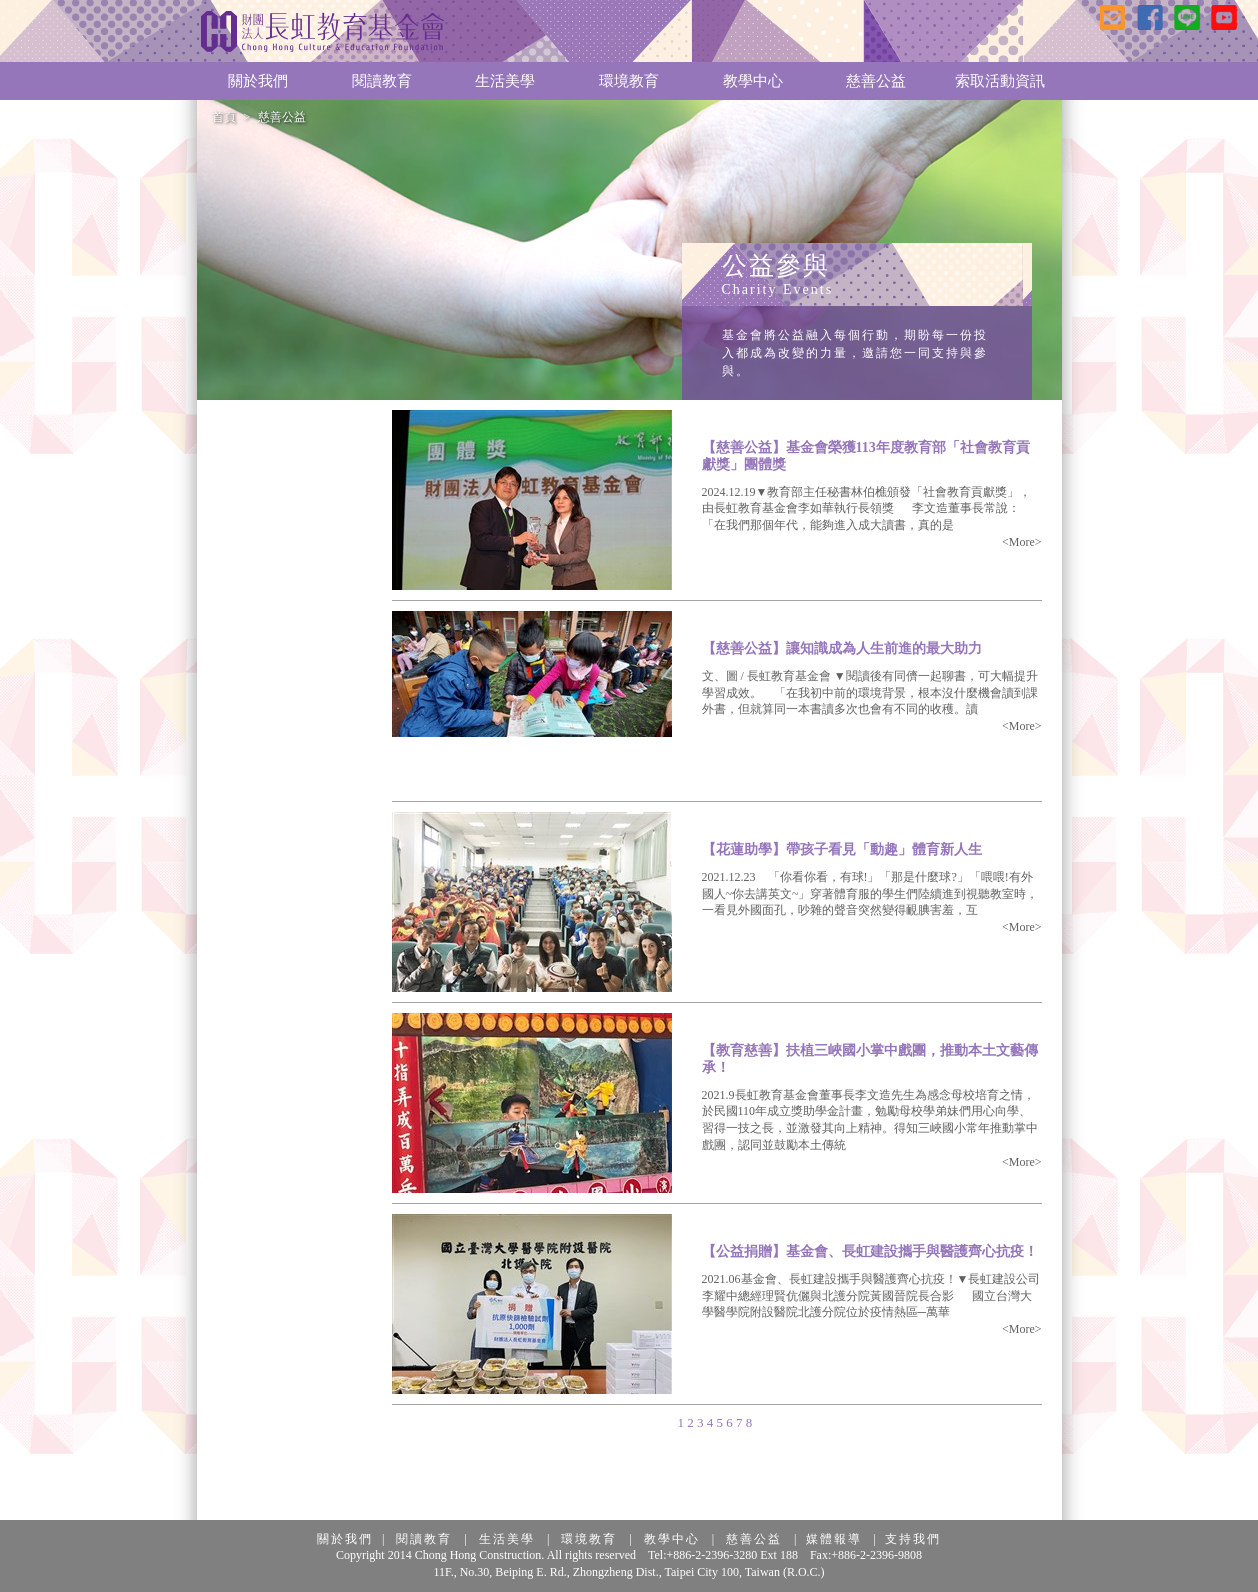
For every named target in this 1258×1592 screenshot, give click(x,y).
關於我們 (345, 1539)
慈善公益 (754, 1539)
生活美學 (507, 1539)
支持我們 (913, 1539)
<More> (1022, 542)
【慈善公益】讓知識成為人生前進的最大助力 (842, 648)
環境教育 (589, 1539)
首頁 (224, 117)
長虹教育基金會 (322, 32)
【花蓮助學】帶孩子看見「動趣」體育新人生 (842, 849)
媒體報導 (834, 1539)
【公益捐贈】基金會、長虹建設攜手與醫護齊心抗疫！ (870, 1251)
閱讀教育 (424, 1539)
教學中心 (672, 1539)
